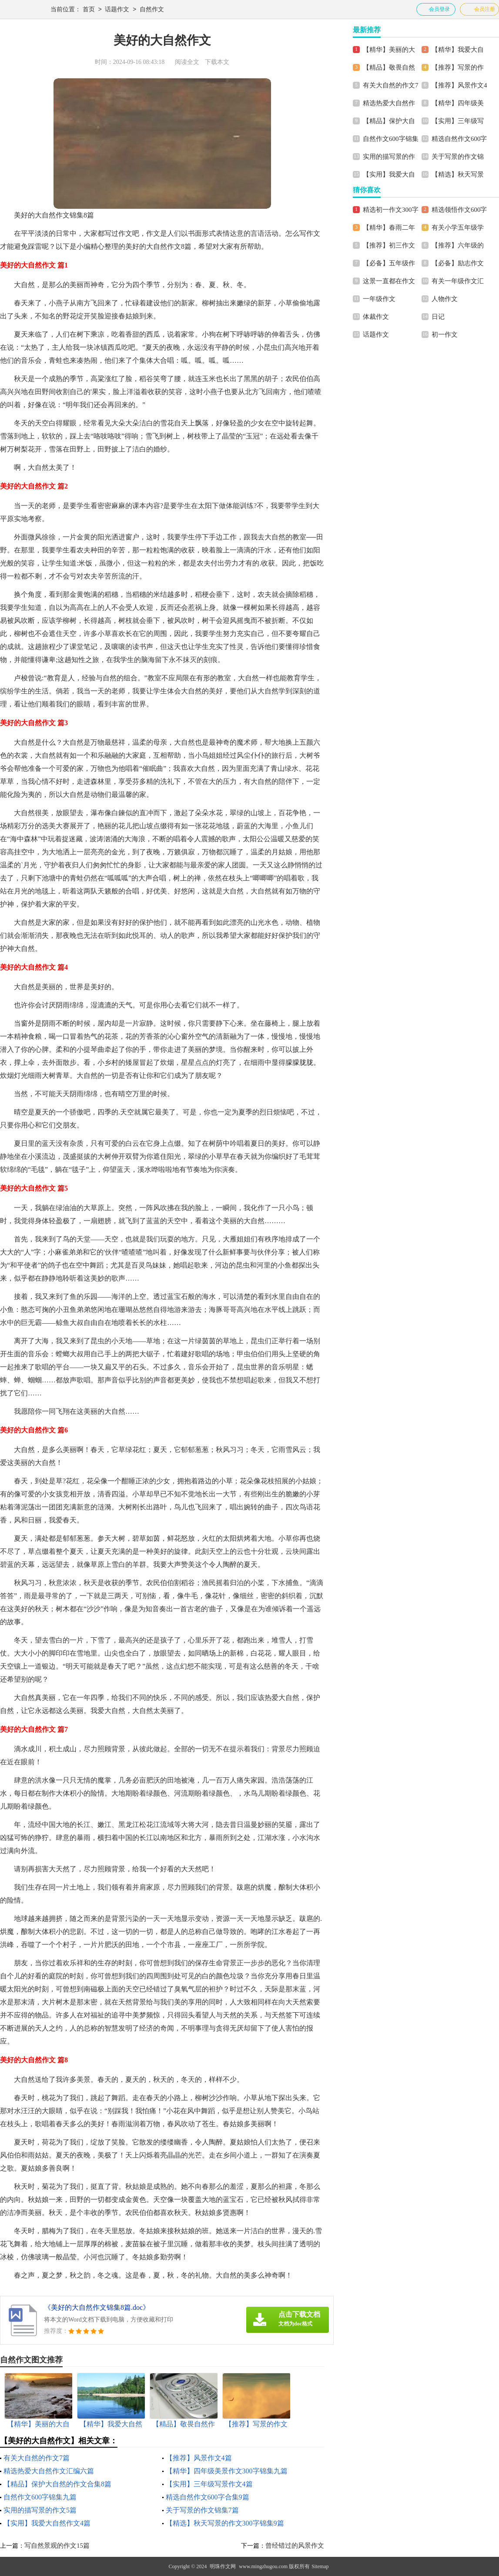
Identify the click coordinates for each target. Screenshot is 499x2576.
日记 (438, 316)
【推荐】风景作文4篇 (199, 2458)
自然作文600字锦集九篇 (40, 2497)
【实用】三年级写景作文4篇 (209, 2484)
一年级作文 (379, 298)
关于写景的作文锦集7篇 (202, 2510)
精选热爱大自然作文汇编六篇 (48, 2471)
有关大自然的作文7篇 (36, 2458)
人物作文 (445, 298)
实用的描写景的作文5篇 (40, 2510)
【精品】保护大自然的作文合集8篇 (57, 2484)
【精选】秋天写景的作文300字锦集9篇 (225, 2523)
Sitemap (319, 2566)
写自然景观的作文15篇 (57, 2545)
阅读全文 (187, 62)
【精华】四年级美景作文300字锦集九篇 (227, 2471)
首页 (89, 10)
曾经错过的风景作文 (294, 2545)
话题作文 (117, 10)
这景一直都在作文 (389, 281)
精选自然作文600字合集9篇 (207, 2497)
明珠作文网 (223, 2566)
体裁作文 (376, 316)
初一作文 (445, 334)
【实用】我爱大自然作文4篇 (46, 2523)
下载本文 (217, 62)
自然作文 (152, 10)
